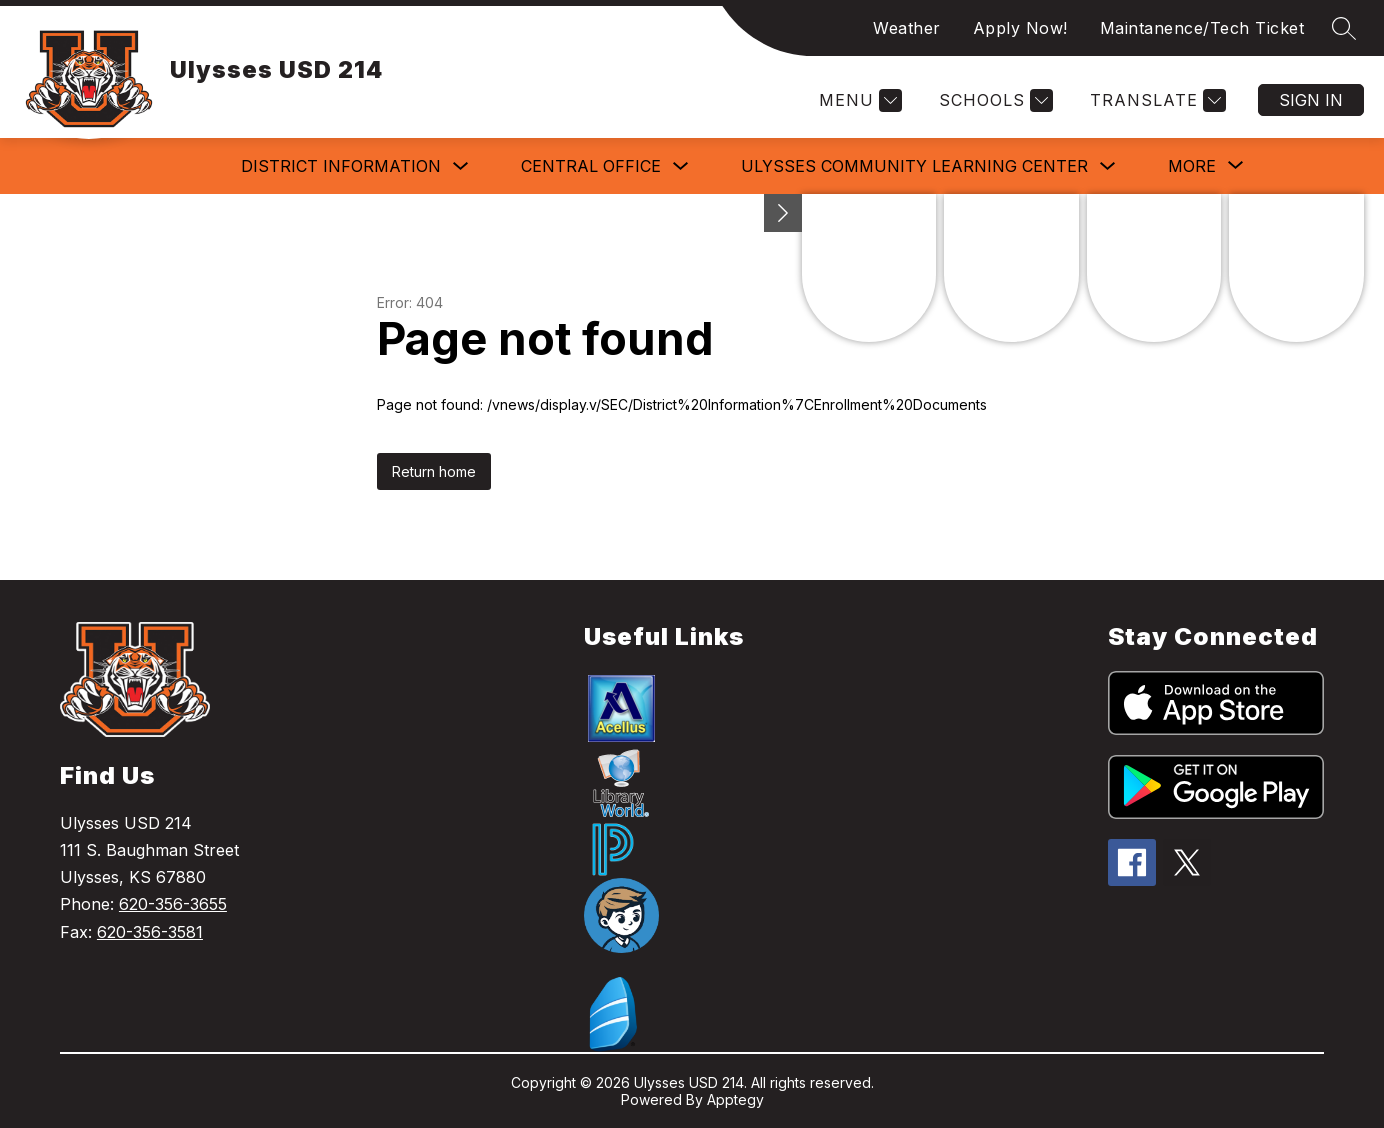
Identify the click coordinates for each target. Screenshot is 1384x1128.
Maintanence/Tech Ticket (1202, 28)
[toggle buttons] (783, 213)
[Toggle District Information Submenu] (461, 166)
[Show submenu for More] (1192, 166)
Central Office (591, 166)
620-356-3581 (150, 932)
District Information (341, 166)
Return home (434, 471)
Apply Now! (1020, 28)
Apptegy (735, 1099)
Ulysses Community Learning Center (914, 166)
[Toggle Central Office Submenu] (681, 166)
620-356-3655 (173, 904)
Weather (907, 28)
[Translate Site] (1155, 100)
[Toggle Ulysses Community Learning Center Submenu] (1108, 166)
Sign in (1311, 100)
